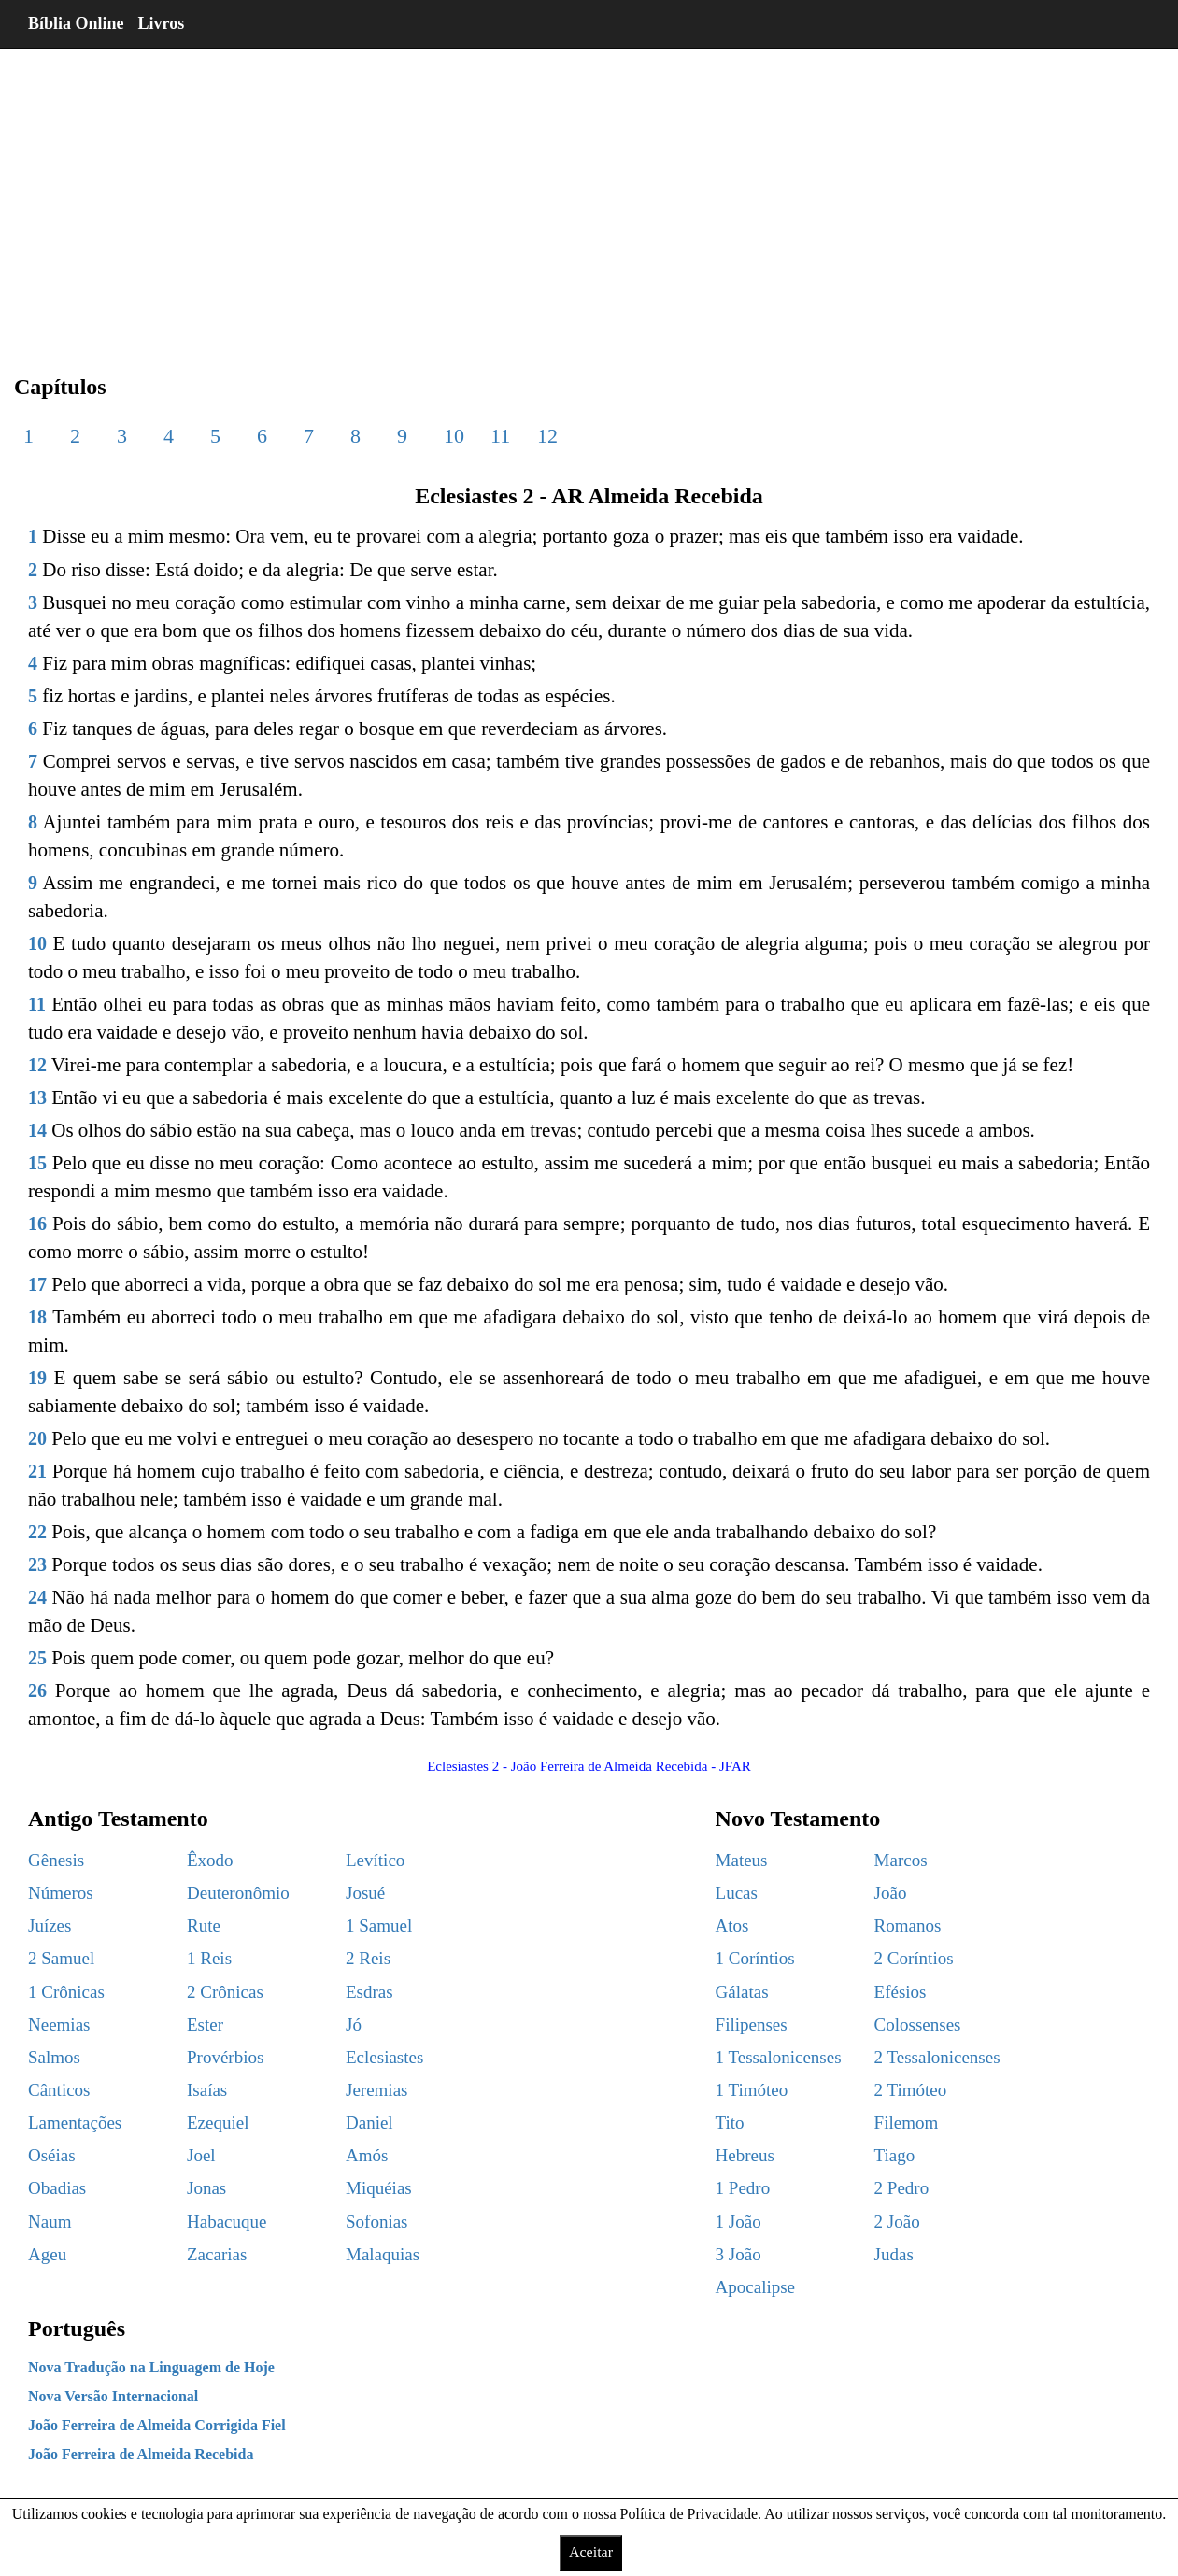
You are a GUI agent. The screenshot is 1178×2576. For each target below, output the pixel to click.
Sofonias (377, 2221)
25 (37, 1658)
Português (76, 2328)
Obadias (57, 2188)
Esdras (369, 1992)
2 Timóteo (910, 2090)
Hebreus (745, 2155)
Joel (201, 2155)
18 (37, 1317)
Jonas (206, 2188)
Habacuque (226, 2221)
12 (547, 435)
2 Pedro (902, 2188)
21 (37, 1471)
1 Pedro (743, 2188)
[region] (589, 196)
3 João (738, 2254)
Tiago (894, 2155)
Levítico (375, 1860)
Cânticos (59, 2090)
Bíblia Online (76, 23)
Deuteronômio (238, 1893)
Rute (203, 1925)
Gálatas (742, 1992)
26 (37, 1690)
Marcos (901, 1860)
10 (454, 435)
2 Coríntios (914, 1958)
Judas (894, 2254)
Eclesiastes (384, 2057)
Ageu (47, 2254)
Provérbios (225, 2057)
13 (37, 1097)
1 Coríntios (755, 1958)
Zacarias (217, 2254)
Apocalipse (755, 2287)
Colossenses (917, 2024)
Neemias (59, 2024)
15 (37, 1163)
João (890, 1893)
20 (37, 1438)
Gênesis (56, 1860)
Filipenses (752, 2024)
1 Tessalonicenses (779, 2057)
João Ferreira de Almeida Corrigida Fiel (157, 2425)
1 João (738, 2221)
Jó (354, 2024)
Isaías (207, 2090)
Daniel (369, 2122)
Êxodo (210, 1860)
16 (37, 1223)
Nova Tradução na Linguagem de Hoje (151, 2367)
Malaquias (382, 2254)
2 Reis (368, 1958)
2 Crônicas (225, 1992)
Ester (205, 2024)
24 (37, 1597)
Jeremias (376, 2090)
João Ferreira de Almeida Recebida (140, 2454)
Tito (730, 2122)
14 (37, 1130)
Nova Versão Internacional (113, 2396)
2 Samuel (61, 1958)
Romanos (908, 1925)
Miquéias (379, 2188)
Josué (365, 1893)
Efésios (900, 1992)
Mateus (742, 1860)
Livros (161, 23)
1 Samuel (379, 1925)
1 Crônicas (66, 1992)
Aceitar (591, 2552)
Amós (367, 2155)
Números (60, 1893)
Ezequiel (217, 2122)
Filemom (906, 2122)
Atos (732, 1925)
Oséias (52, 2155)
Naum (49, 2221)
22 (37, 1532)
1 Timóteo (752, 2090)
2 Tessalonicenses (937, 2057)
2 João (897, 2221)
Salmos (54, 2057)
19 (37, 1377)
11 (500, 435)
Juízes (49, 1925)
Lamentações (74, 2122)
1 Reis (209, 1958)
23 (37, 1564)
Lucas (737, 1893)
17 (37, 1284)
